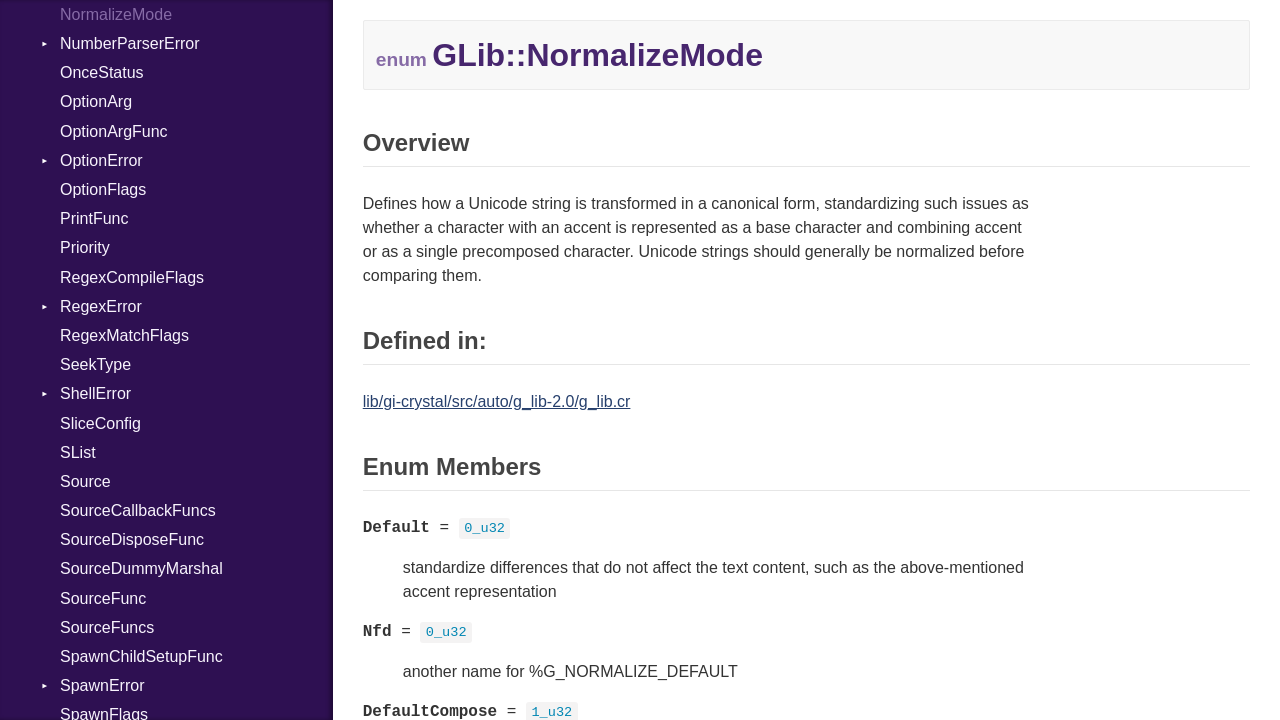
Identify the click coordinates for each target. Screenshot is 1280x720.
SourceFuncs (107, 627)
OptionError (101, 160)
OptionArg (96, 101)
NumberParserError (130, 43)
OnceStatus (102, 72)
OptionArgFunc (114, 131)
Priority (85, 247)
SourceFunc (103, 598)
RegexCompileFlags (132, 277)
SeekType (95, 364)
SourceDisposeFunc (132, 539)
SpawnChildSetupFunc (141, 656)
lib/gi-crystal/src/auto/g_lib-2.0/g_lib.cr (497, 401)
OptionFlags (103, 189)
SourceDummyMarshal (141, 568)
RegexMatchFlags (124, 335)
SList (78, 452)
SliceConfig (100, 423)
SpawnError (102, 685)
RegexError (101, 306)
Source (85, 481)
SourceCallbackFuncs (138, 510)
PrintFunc (94, 218)
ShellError (95, 393)
